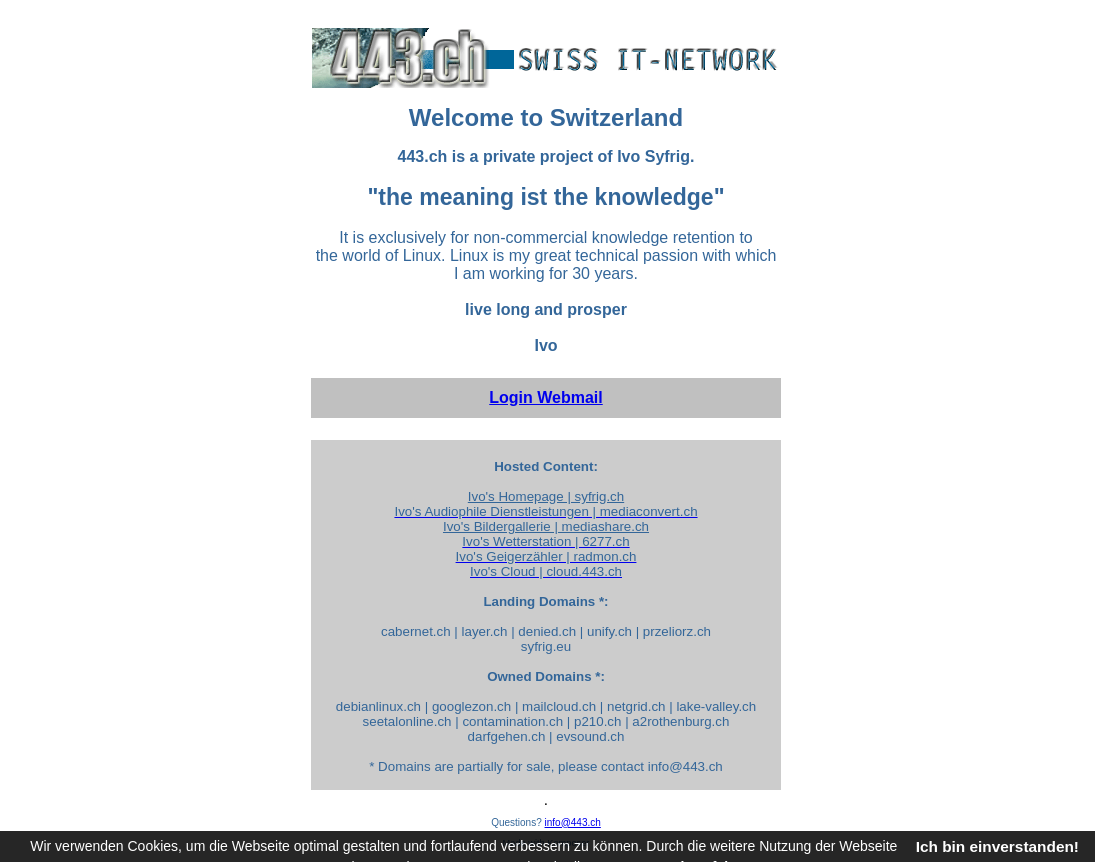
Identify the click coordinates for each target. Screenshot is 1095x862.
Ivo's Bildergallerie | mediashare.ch (546, 526)
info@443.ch (573, 822)
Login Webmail (545, 397)
